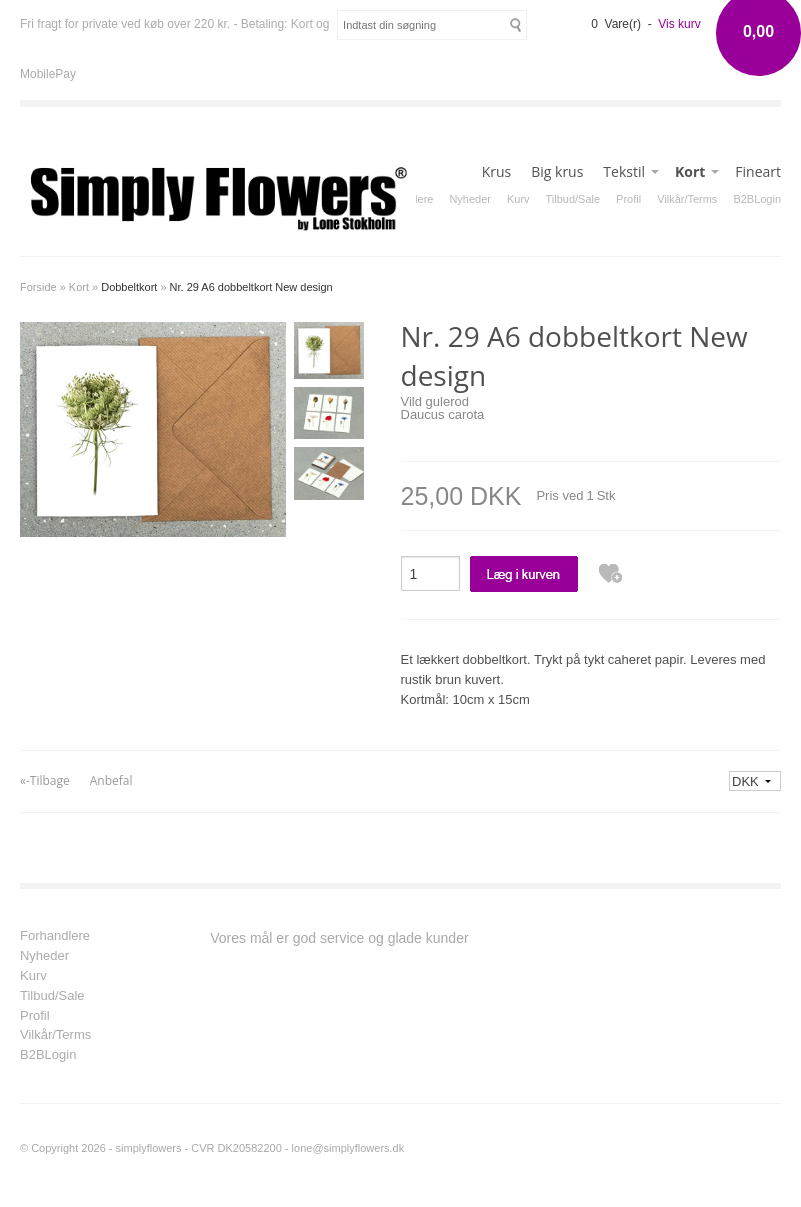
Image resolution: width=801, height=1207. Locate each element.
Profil (628, 199)
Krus (497, 171)
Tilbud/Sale (573, 199)
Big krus (557, 171)
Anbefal (111, 780)
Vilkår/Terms (687, 199)
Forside (38, 287)
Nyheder (470, 199)
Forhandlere (55, 936)
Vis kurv (679, 24)
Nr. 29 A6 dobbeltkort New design (251, 287)
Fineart (758, 171)
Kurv (518, 199)
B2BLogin (757, 199)
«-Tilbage (45, 780)
